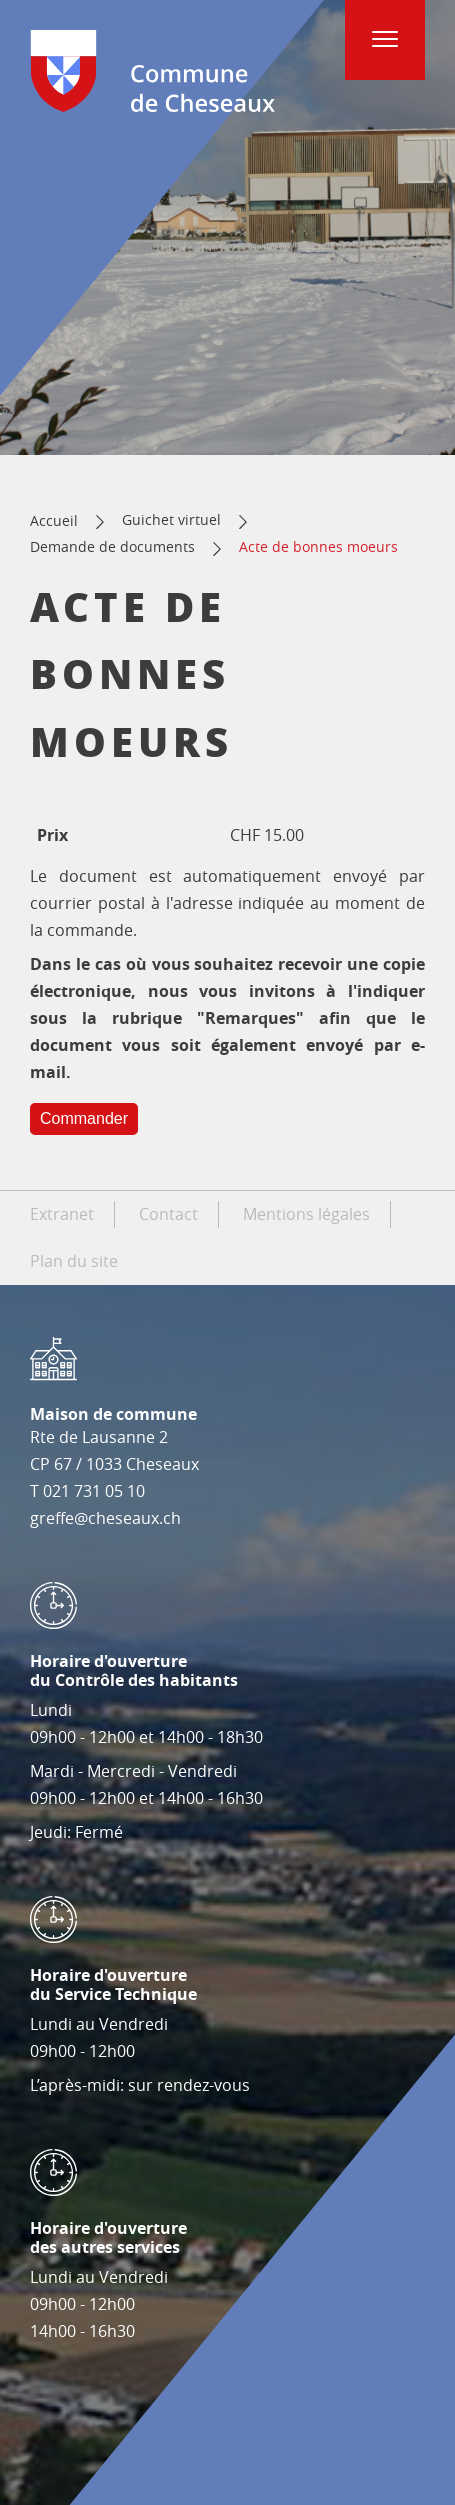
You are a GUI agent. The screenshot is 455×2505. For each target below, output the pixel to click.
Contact (168, 1214)
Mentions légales (306, 1214)
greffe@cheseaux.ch (105, 1518)
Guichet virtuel (171, 519)
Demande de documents (112, 546)
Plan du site (74, 1261)
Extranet (62, 1214)
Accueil (54, 520)
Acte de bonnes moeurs (318, 546)
